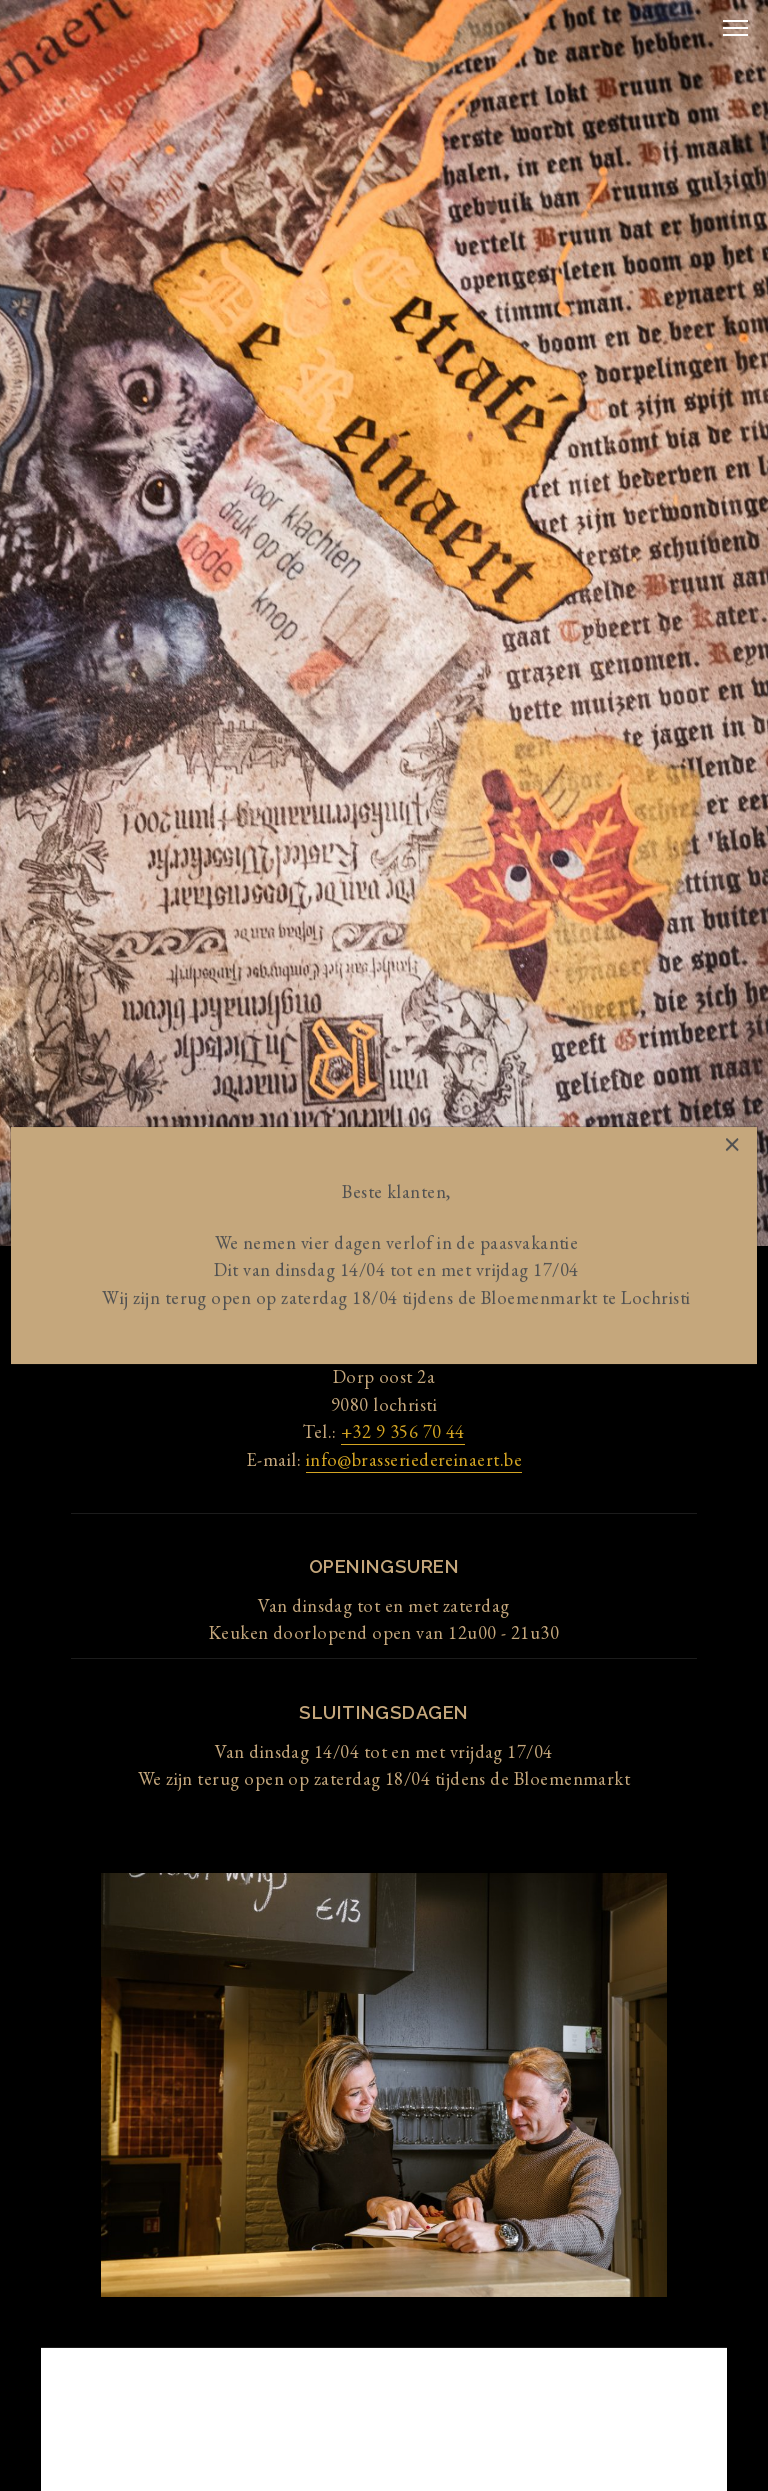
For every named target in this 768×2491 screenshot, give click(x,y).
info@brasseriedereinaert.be (414, 1459)
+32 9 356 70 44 (403, 1431)
